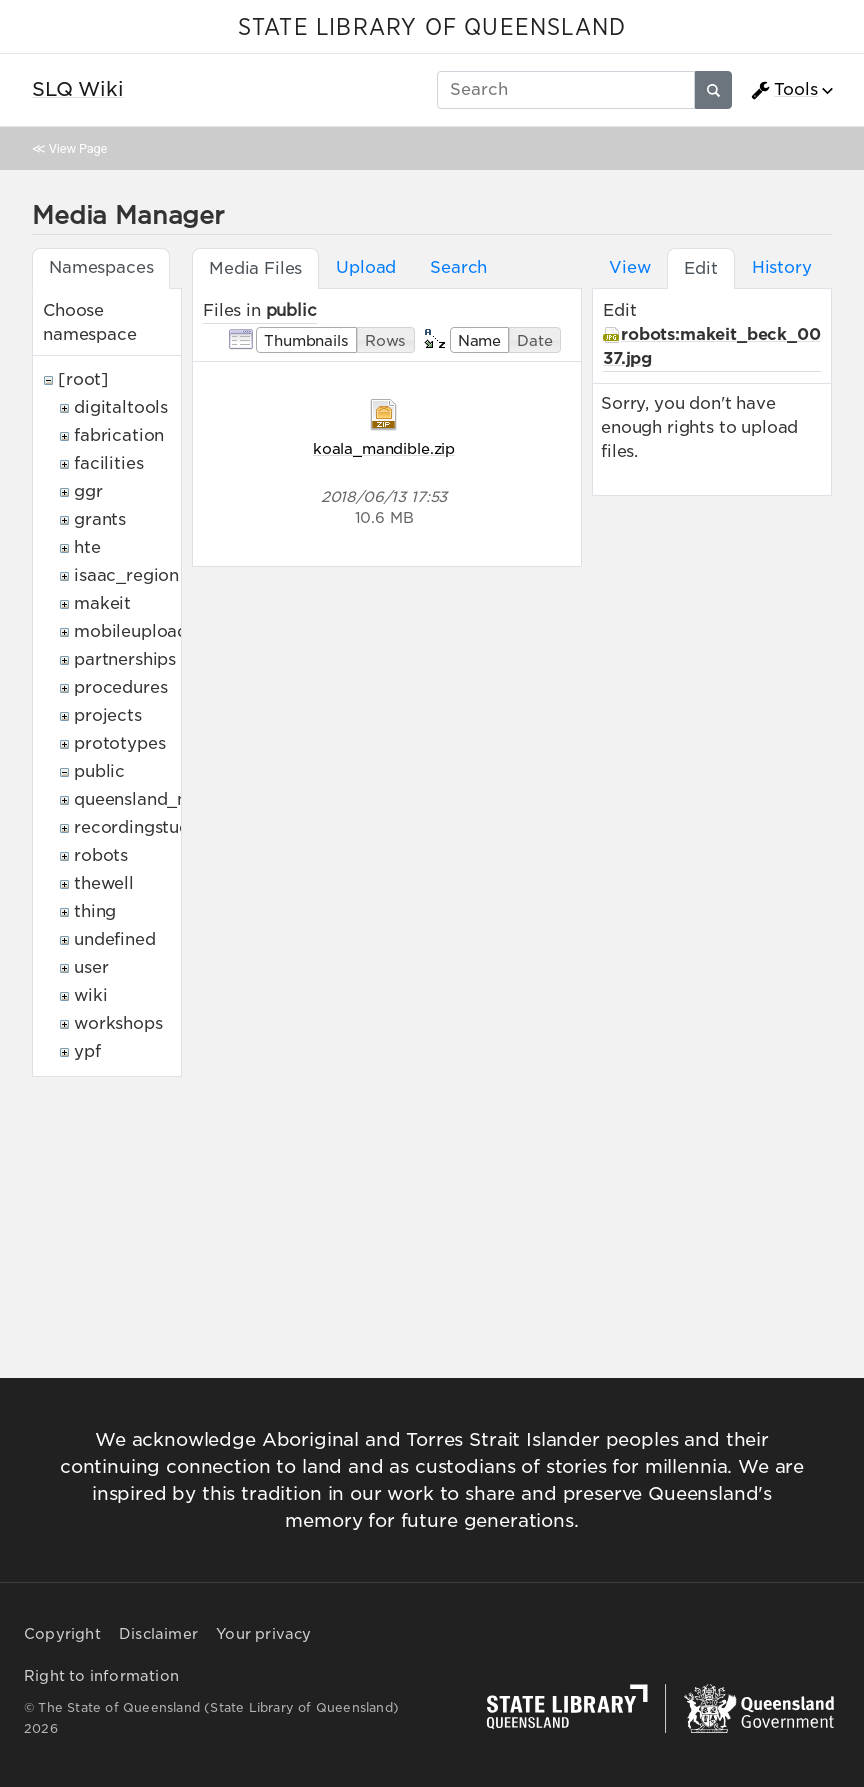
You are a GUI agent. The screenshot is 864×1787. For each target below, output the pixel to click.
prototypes (119, 743)
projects (108, 715)
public (99, 771)
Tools (784, 90)
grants (100, 519)
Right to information (101, 1676)
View (629, 267)
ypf (87, 1051)
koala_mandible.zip (384, 448)
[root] (83, 379)
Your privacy (263, 1634)
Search (458, 267)
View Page (78, 148)
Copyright (62, 1634)
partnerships (125, 659)
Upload (366, 267)
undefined (115, 939)
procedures (120, 687)
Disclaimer (158, 1634)
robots (101, 855)
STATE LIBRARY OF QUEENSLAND (432, 28)
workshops (118, 1023)
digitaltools (121, 407)
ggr (88, 491)
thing (95, 911)
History (782, 267)
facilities (108, 463)
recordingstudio (140, 827)
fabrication (119, 435)
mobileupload (131, 631)
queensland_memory (160, 799)
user (91, 967)
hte (87, 547)
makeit (102, 603)
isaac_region (126, 575)
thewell (104, 883)
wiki (90, 995)
